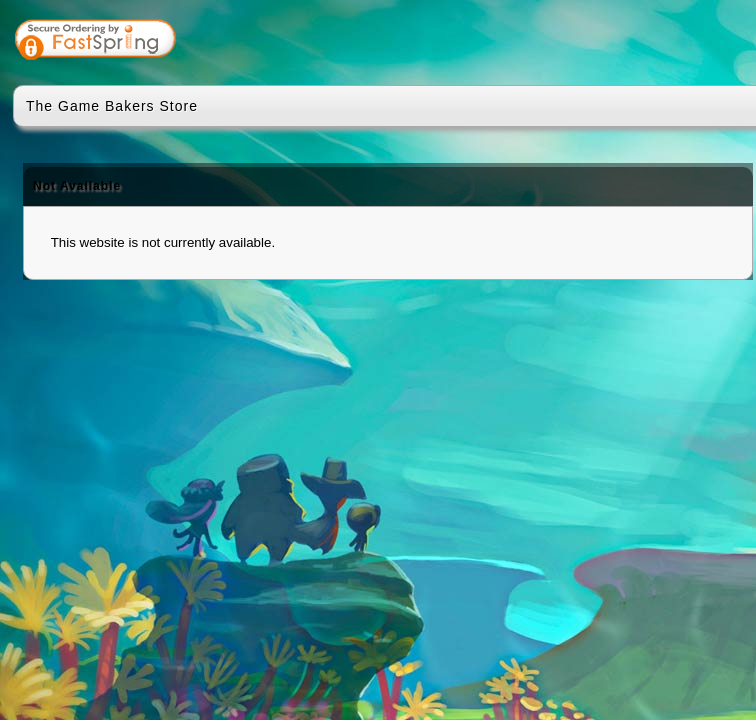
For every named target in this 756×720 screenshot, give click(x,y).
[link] (675, 42)
